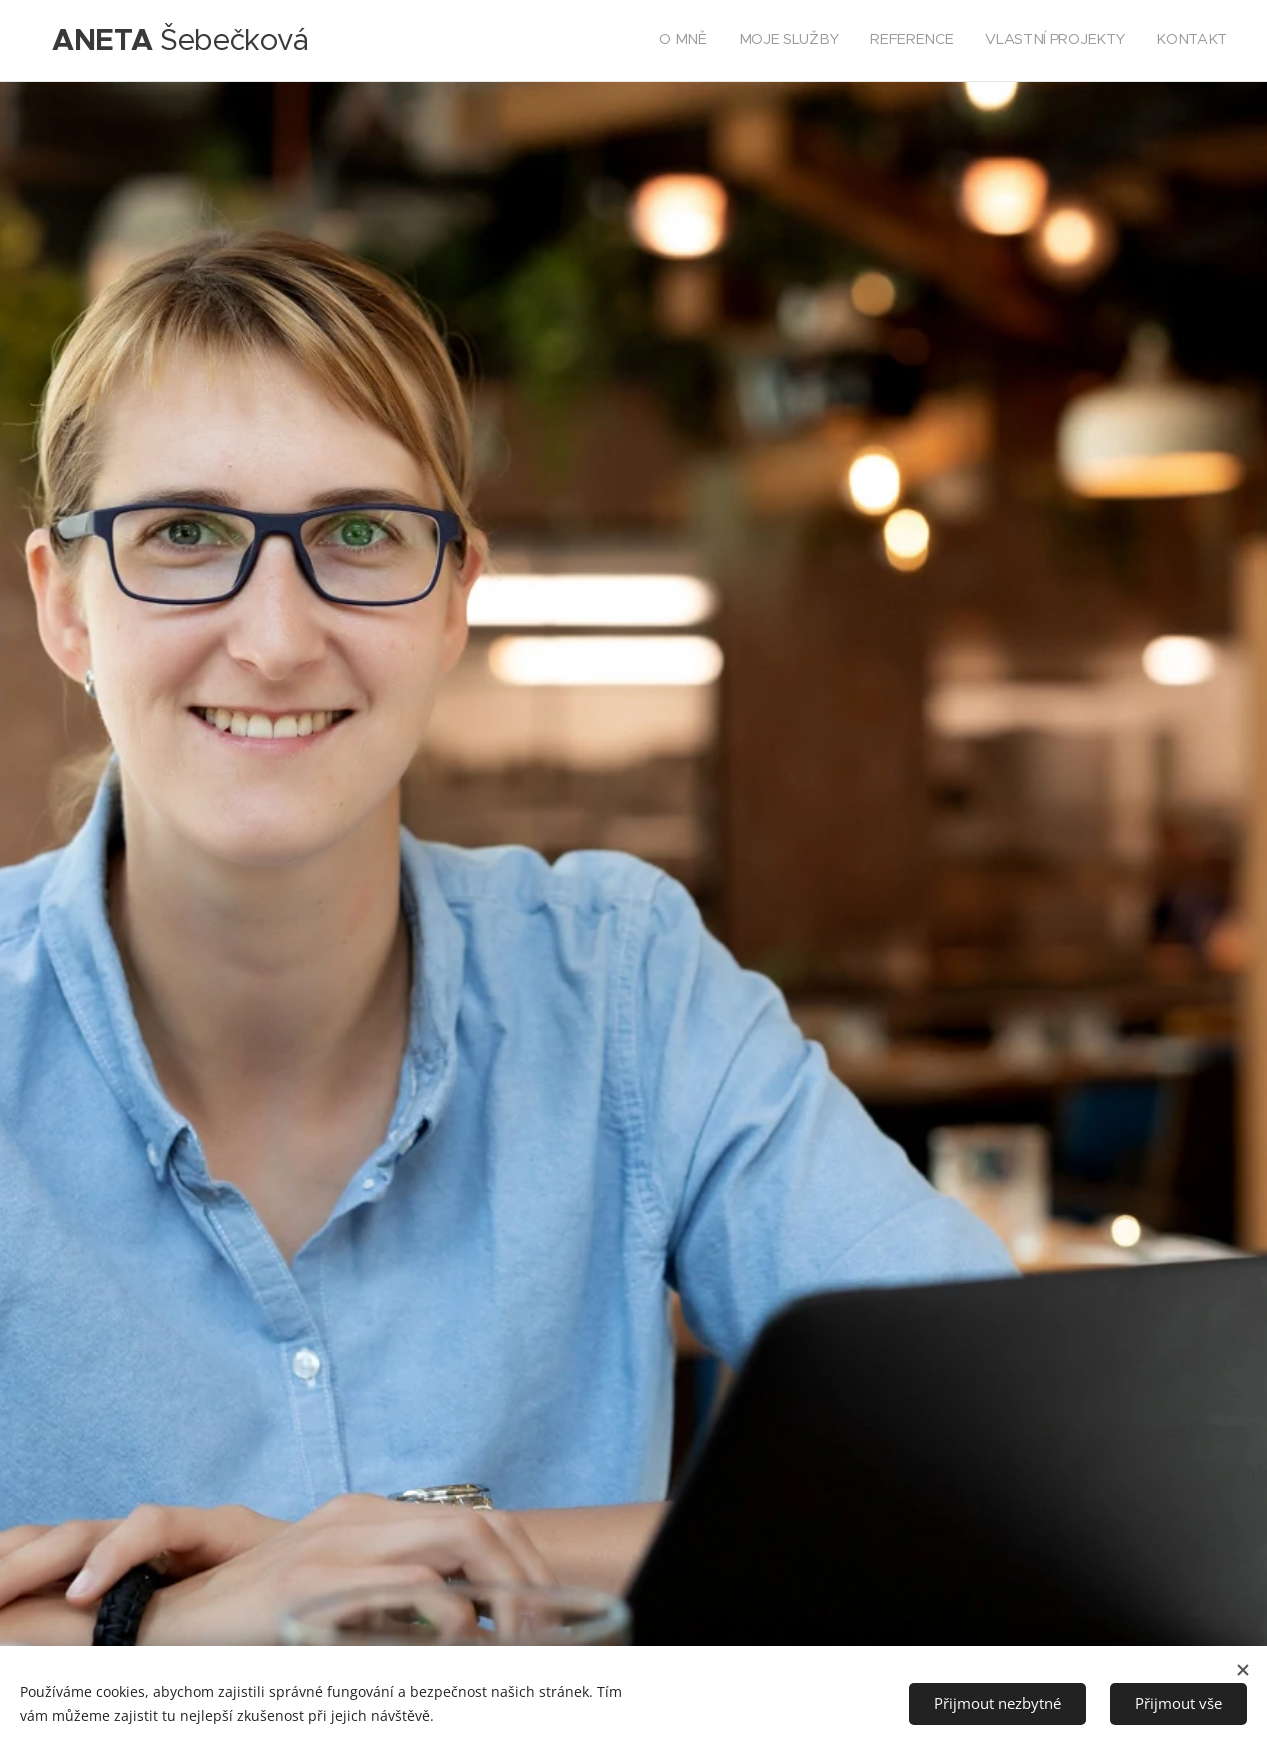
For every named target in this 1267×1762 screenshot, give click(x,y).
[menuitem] (1104, 41)
